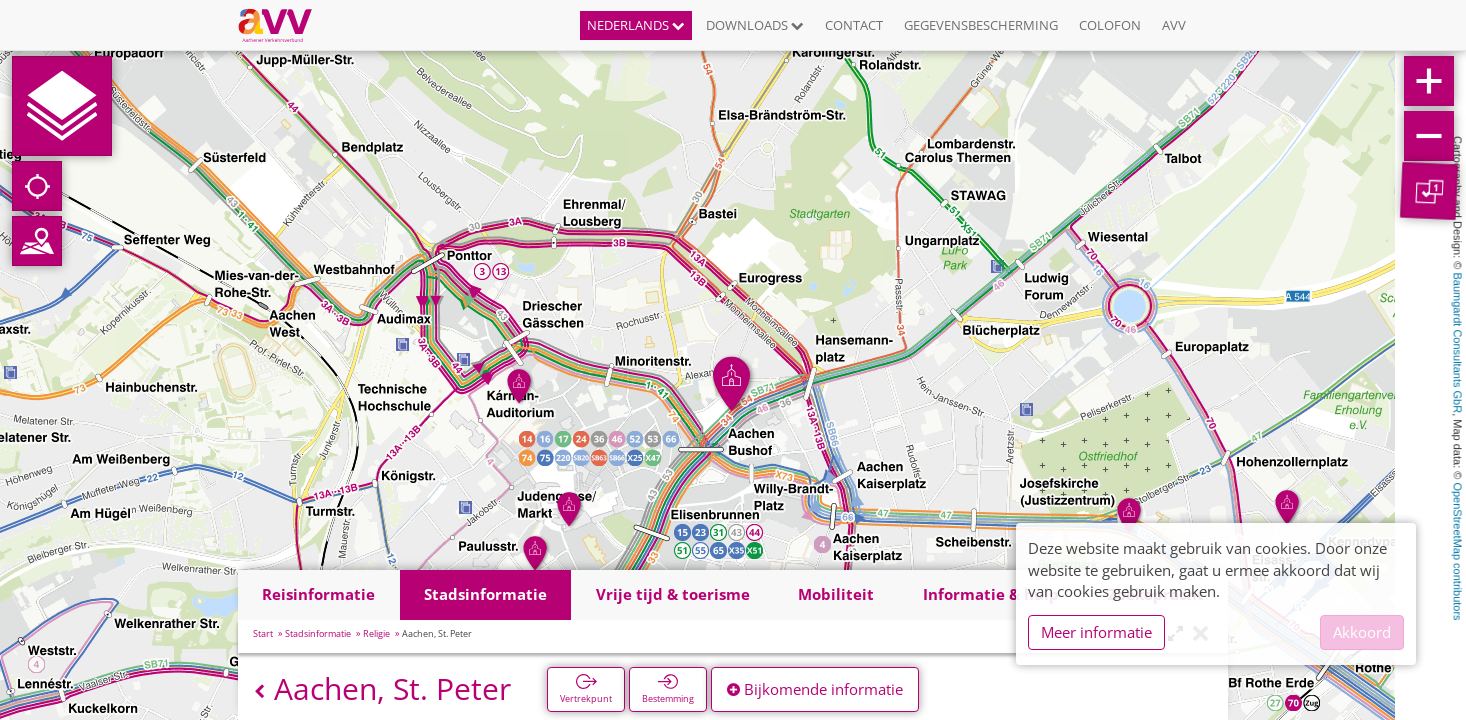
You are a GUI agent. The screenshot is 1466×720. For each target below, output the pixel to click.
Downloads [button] (755, 25)
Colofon (1110, 25)
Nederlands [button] (636, 25)
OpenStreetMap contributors (1458, 551)
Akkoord (1362, 632)
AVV (1174, 25)
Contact (854, 25)
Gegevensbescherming (981, 25)
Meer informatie (1096, 632)
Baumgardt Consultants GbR (1458, 343)
